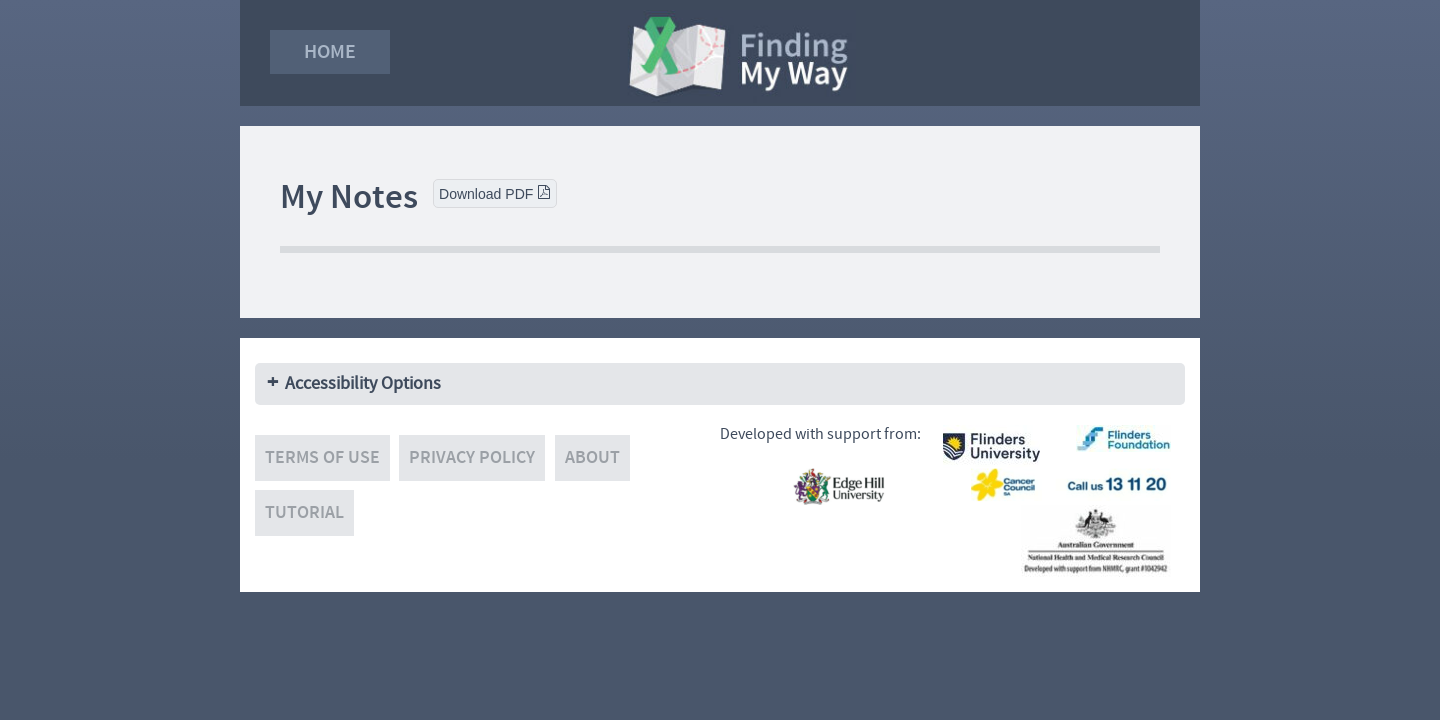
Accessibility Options (363, 383)
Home (330, 51)
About (592, 457)
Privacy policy (472, 457)
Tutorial (304, 512)
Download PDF (495, 193)
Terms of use (322, 457)
